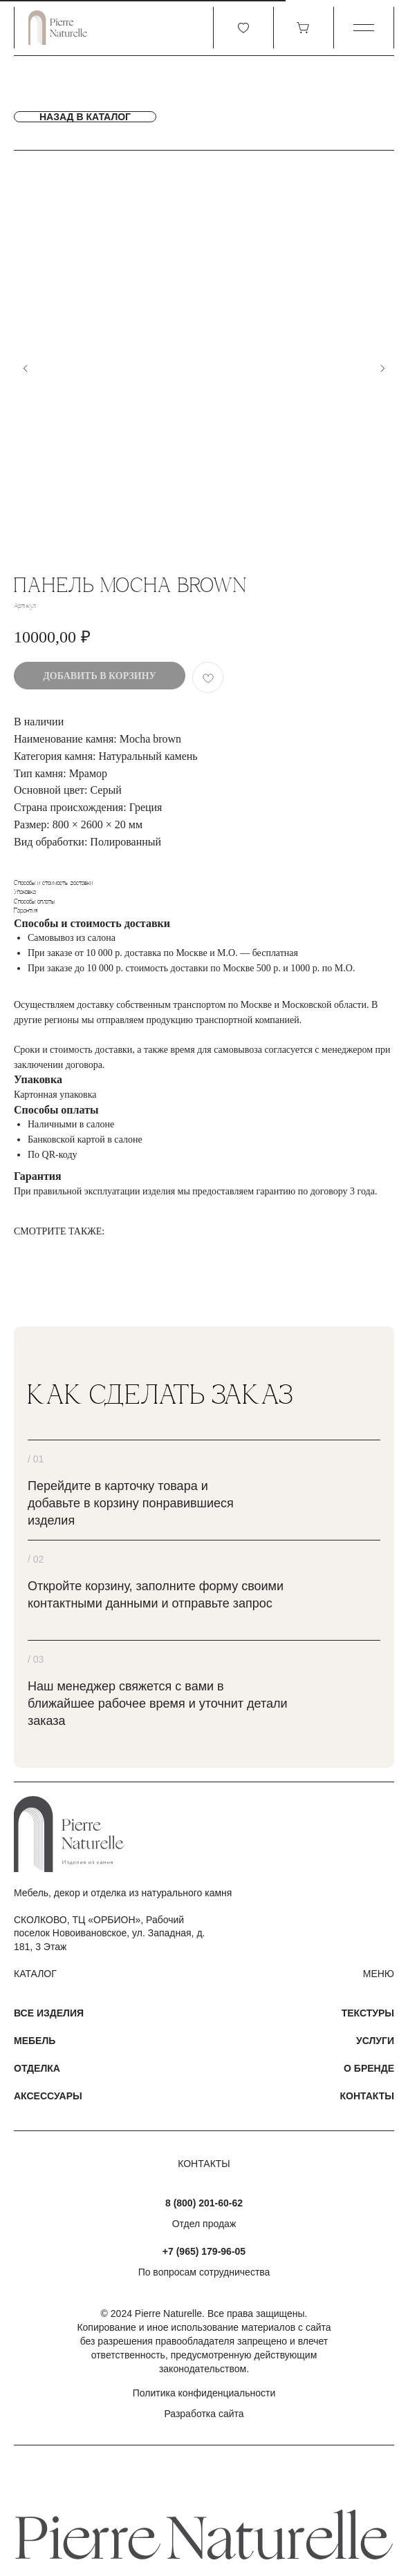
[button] (363, 27)
